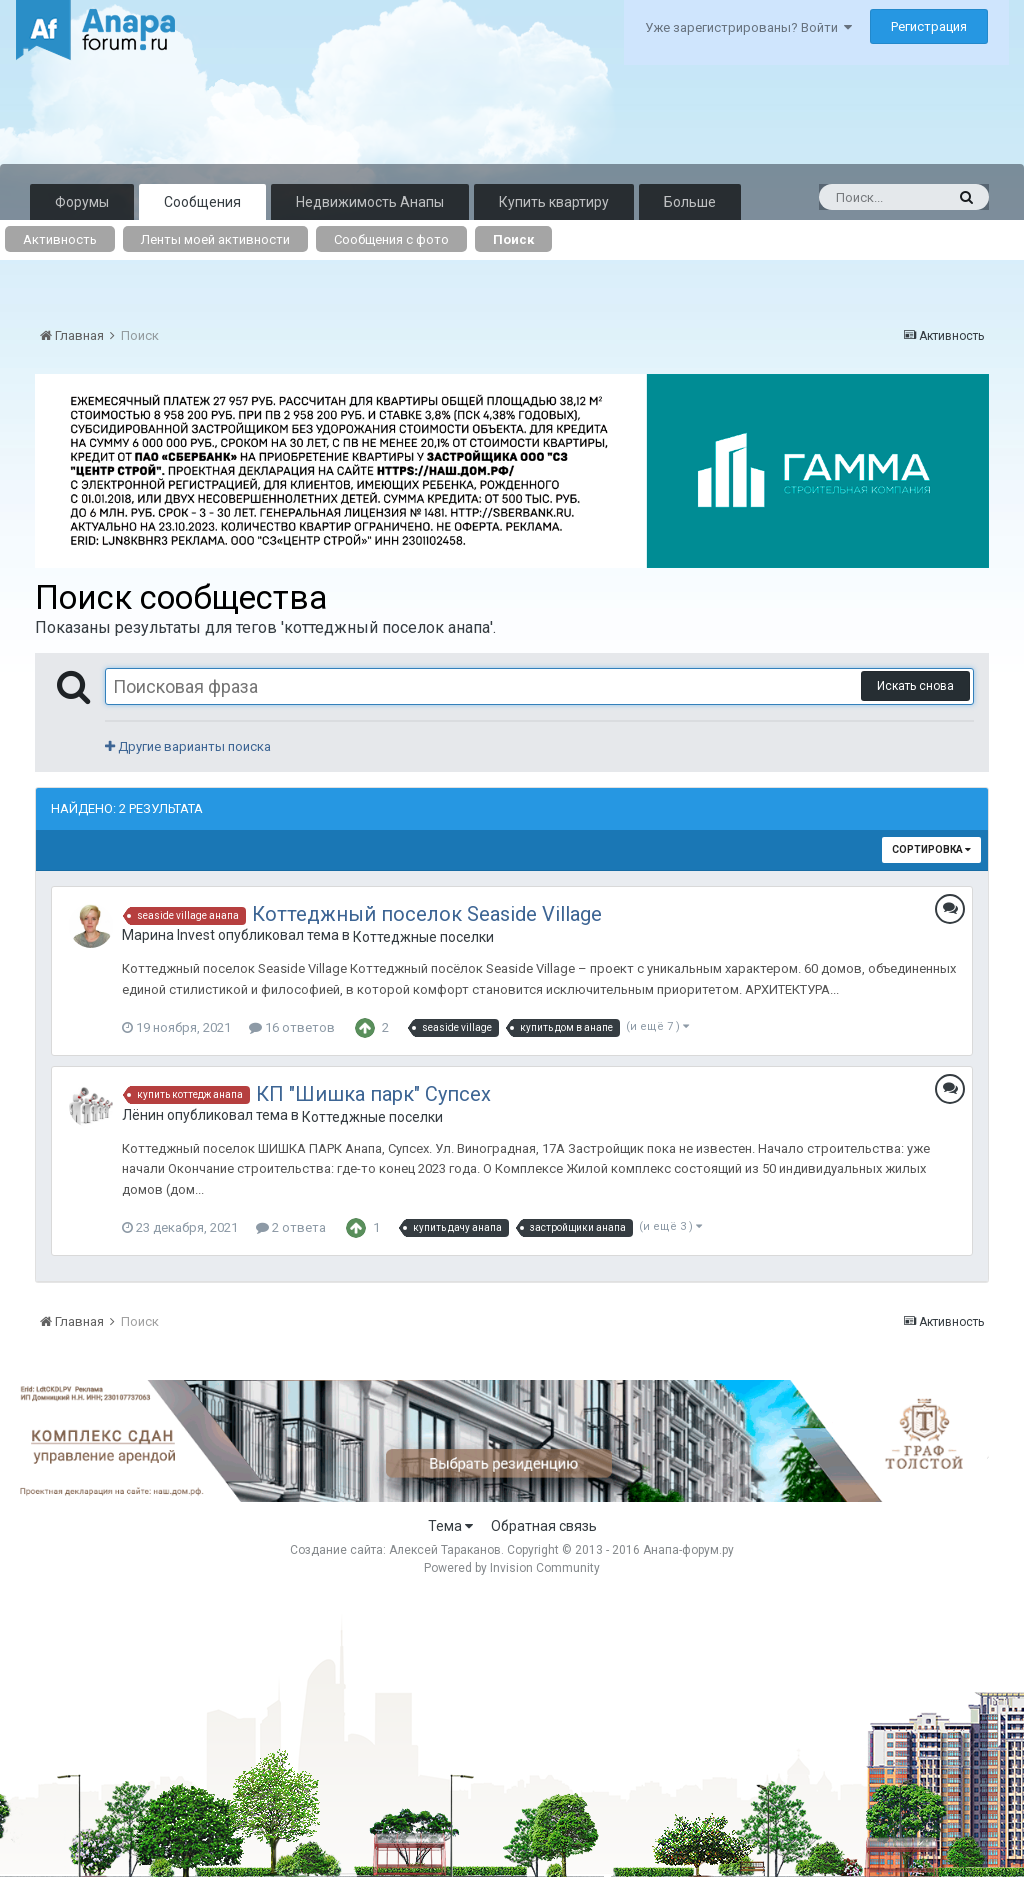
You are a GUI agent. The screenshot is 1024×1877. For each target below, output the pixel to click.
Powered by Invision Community (512, 1568)
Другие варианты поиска (188, 746)
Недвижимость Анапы (370, 202)
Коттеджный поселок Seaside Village (427, 914)
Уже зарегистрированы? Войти (748, 27)
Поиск (513, 239)
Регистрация (929, 26)
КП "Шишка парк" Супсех (373, 1094)
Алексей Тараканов (445, 1550)
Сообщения (202, 202)
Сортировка (931, 849)
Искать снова (915, 686)
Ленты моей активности (215, 239)
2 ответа (291, 1227)
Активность (60, 239)
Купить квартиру (554, 202)
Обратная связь (544, 1526)
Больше (690, 202)
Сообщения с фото (391, 239)
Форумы (82, 202)
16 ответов (292, 1027)
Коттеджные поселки (423, 937)
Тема (450, 1526)
